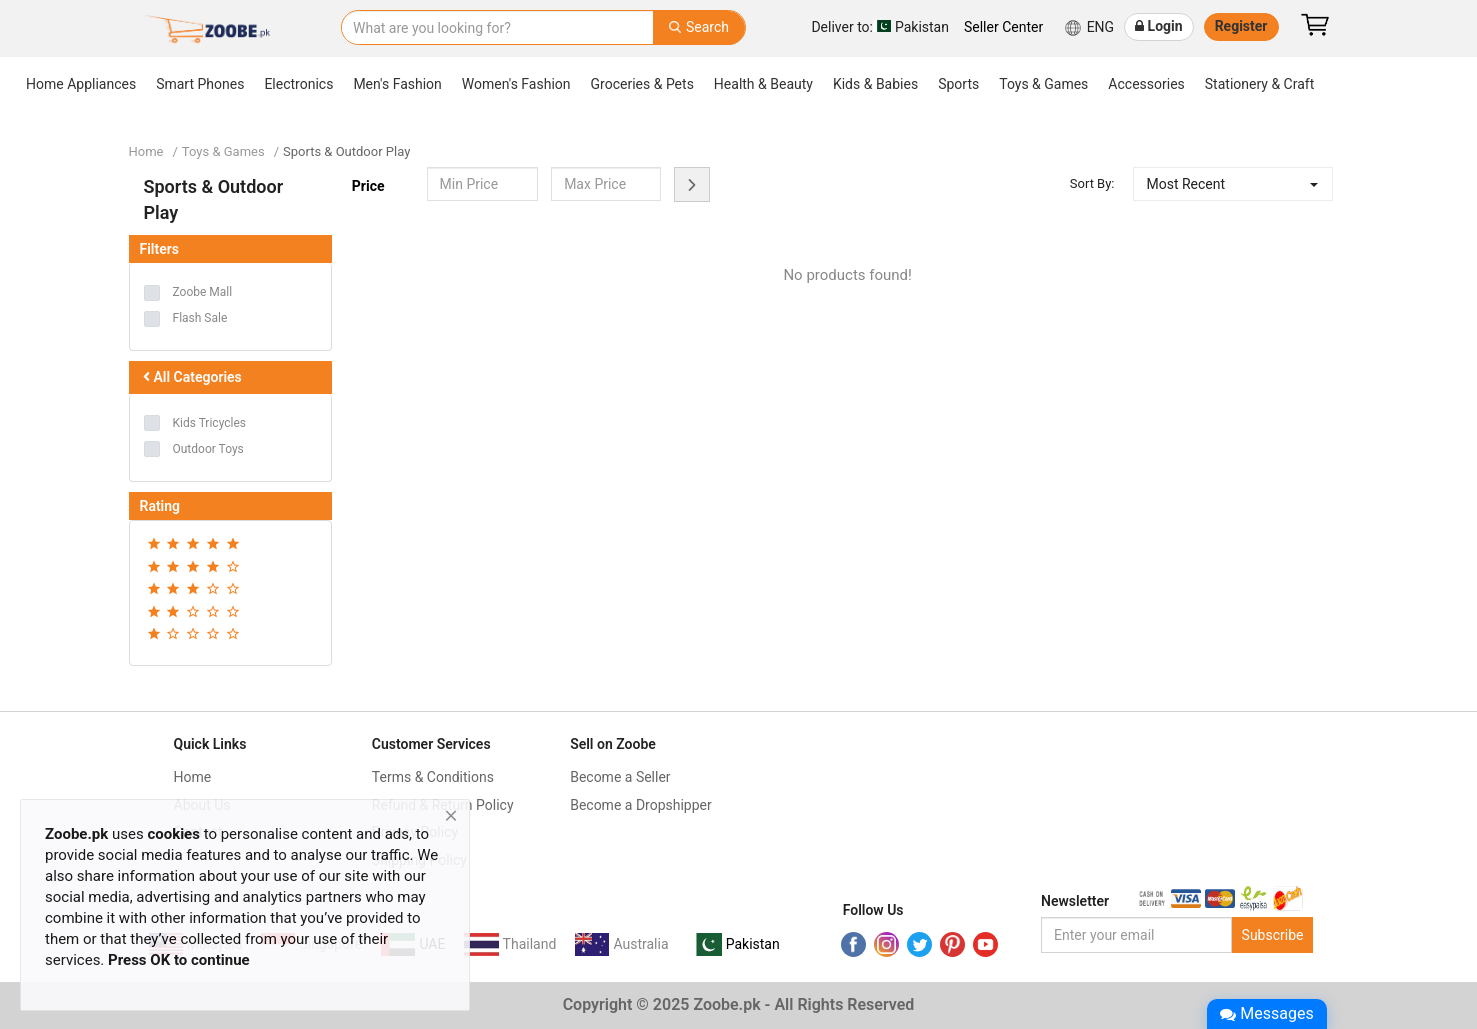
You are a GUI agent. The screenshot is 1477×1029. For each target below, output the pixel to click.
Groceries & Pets (642, 84)
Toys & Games (1043, 84)
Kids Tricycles (210, 423)
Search (699, 27)
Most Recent (1185, 184)
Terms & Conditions (433, 777)
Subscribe (1273, 935)
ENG (1088, 28)
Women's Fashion (516, 84)
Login (1159, 26)
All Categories (191, 377)
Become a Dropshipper (641, 805)
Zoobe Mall (203, 292)
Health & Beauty (763, 84)
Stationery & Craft (1259, 84)
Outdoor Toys (208, 449)
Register (1241, 26)
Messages (1266, 1013)
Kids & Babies (875, 84)
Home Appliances (81, 84)
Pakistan (880, 26)
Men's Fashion (397, 84)
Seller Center (1003, 27)
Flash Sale (200, 318)
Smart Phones (200, 84)
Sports (958, 84)
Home (146, 151)
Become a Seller (620, 777)
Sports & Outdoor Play (346, 151)
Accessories (1146, 84)
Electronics (298, 84)
